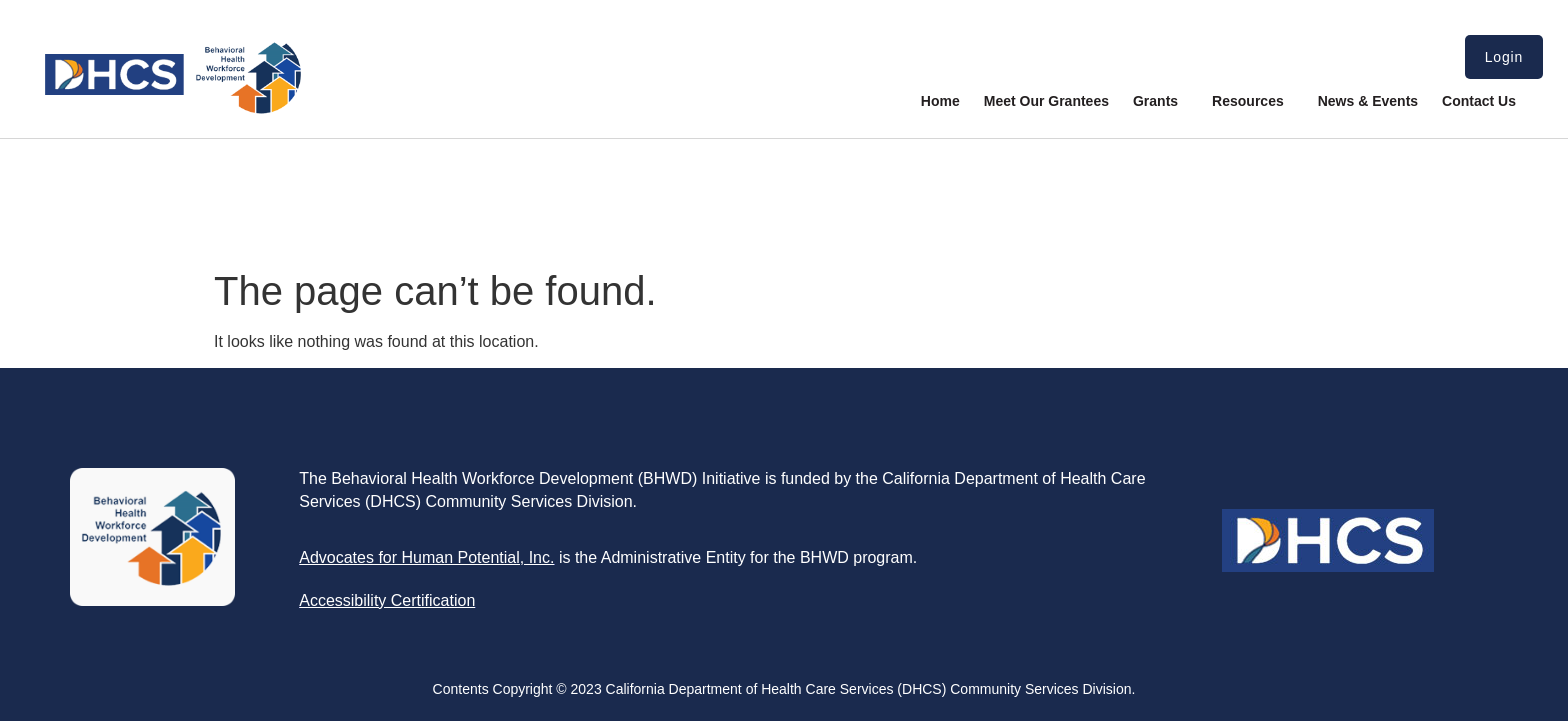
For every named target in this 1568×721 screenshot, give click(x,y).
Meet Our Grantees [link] (1046, 101)
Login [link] (1504, 57)
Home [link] (940, 101)
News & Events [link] (1368, 101)
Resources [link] (1253, 101)
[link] (172, 109)
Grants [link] (1160, 101)
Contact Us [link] (1479, 101)
